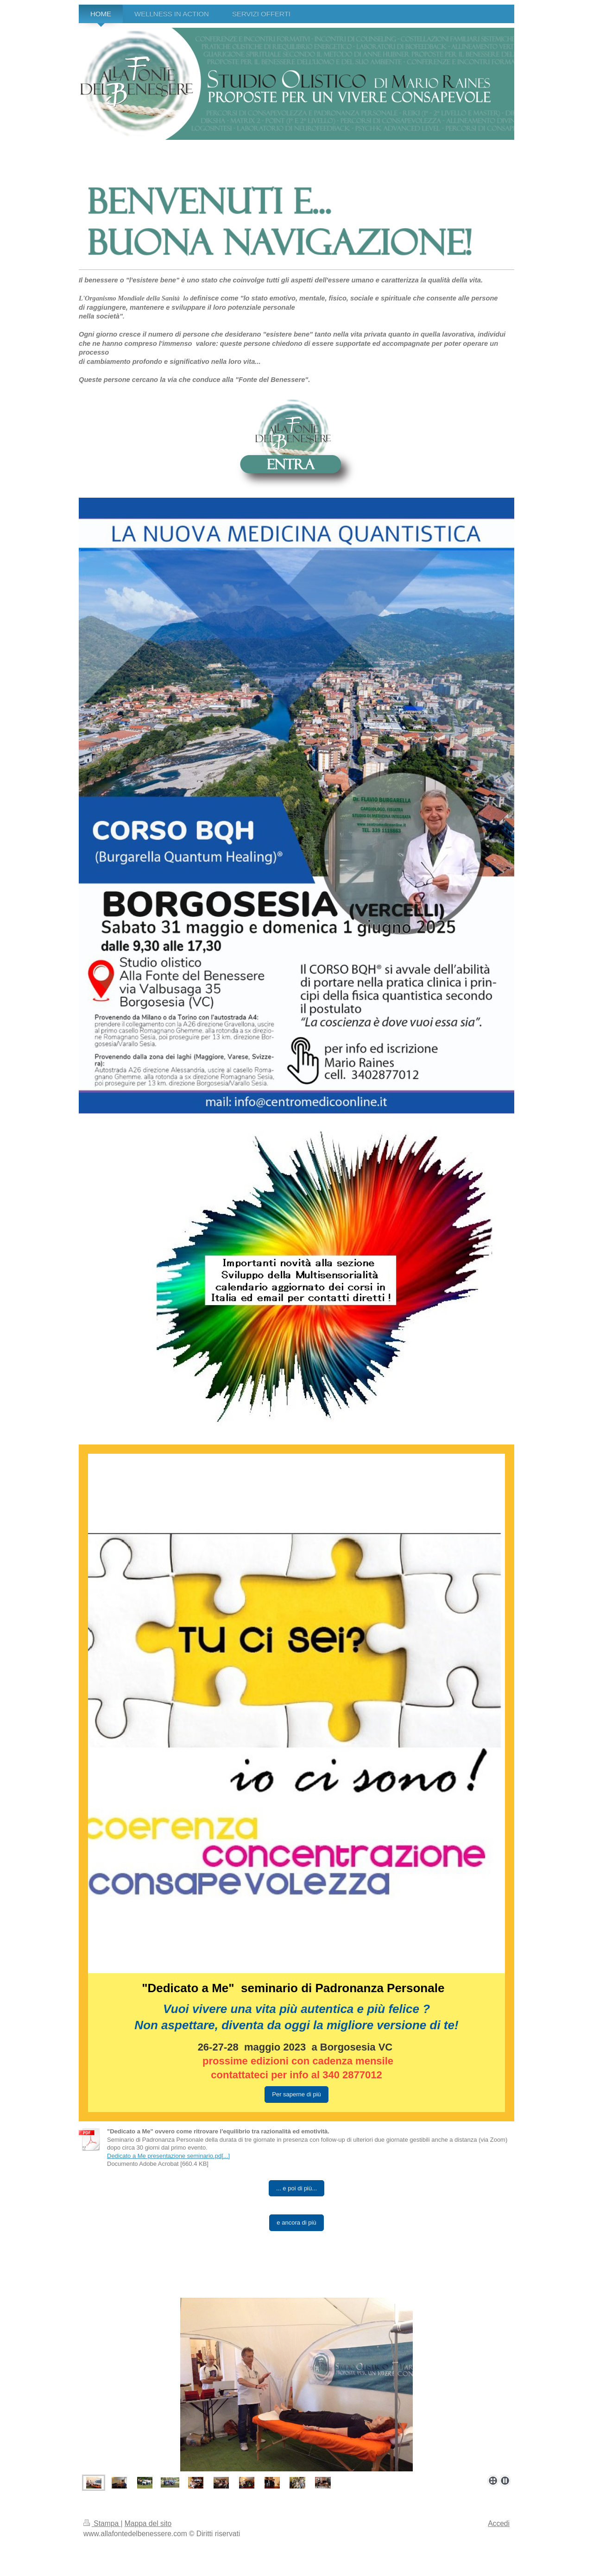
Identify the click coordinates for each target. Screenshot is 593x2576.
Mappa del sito (148, 2523)
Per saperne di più (296, 2094)
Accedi (499, 2523)
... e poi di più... (296, 2188)
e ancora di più (296, 2222)
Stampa (101, 2523)
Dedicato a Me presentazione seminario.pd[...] (168, 2155)
